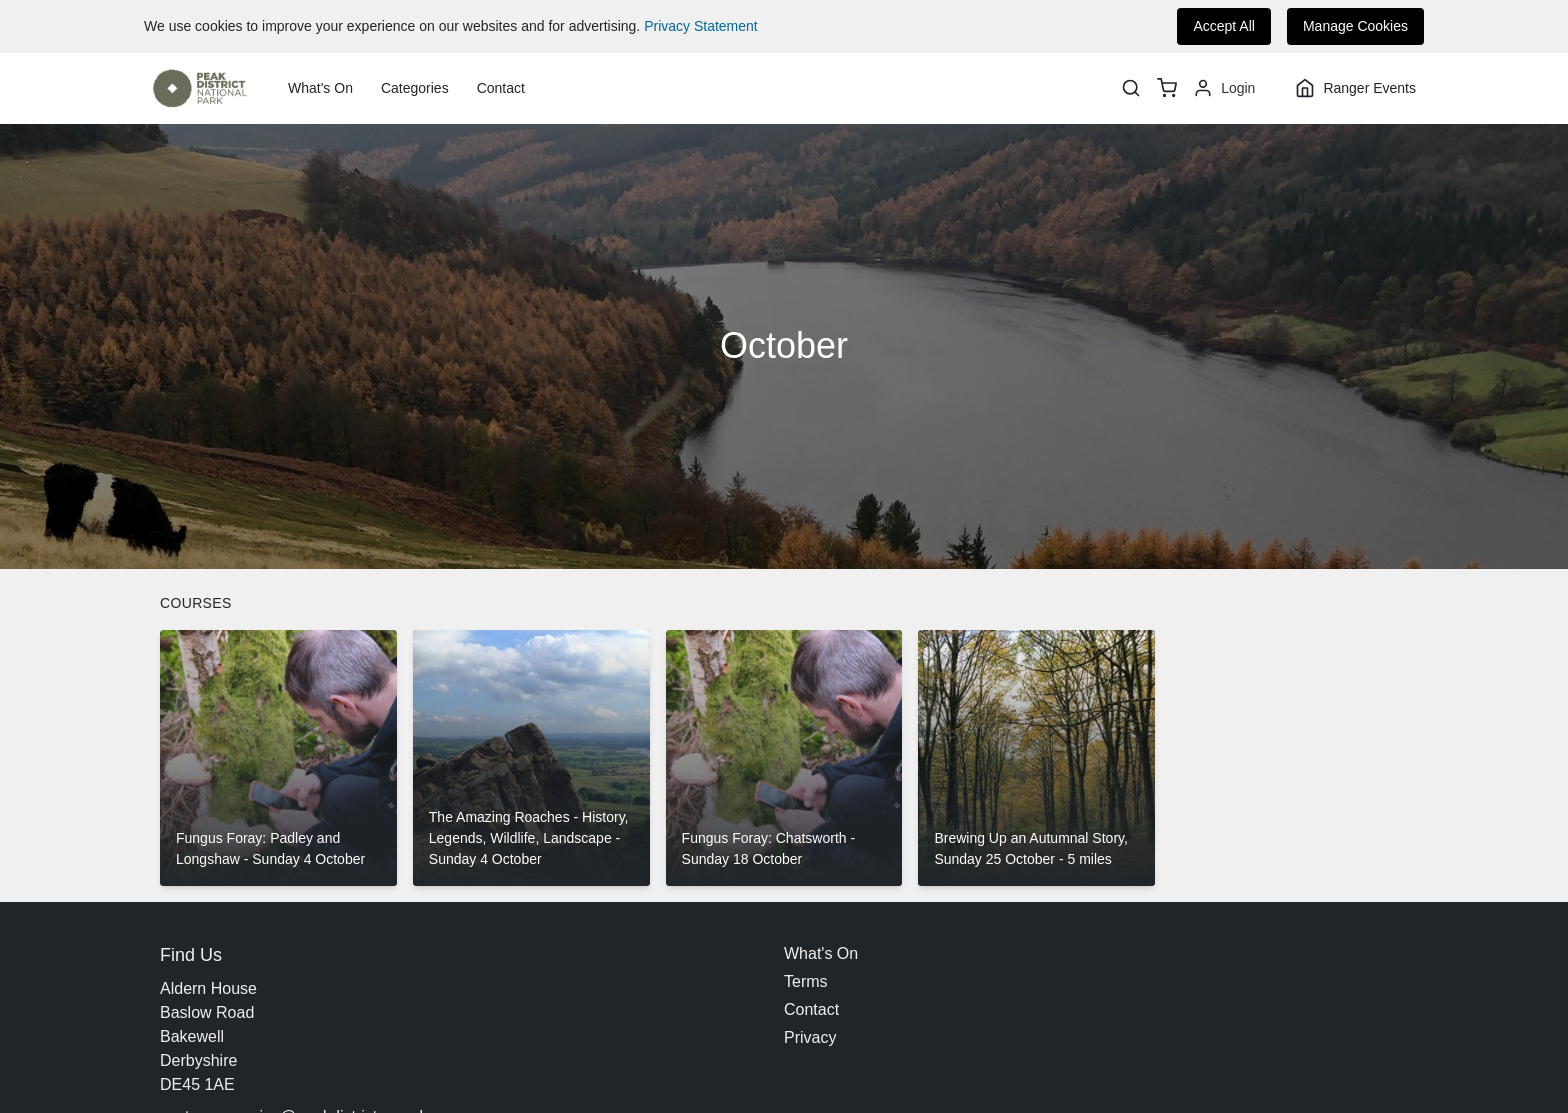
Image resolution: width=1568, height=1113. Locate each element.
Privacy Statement (701, 26)
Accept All (1223, 26)
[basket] (1167, 88)
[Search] (1131, 88)
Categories (415, 88)
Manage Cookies (1355, 26)
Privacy (810, 1037)
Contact (501, 88)
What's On (320, 88)
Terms (806, 981)
